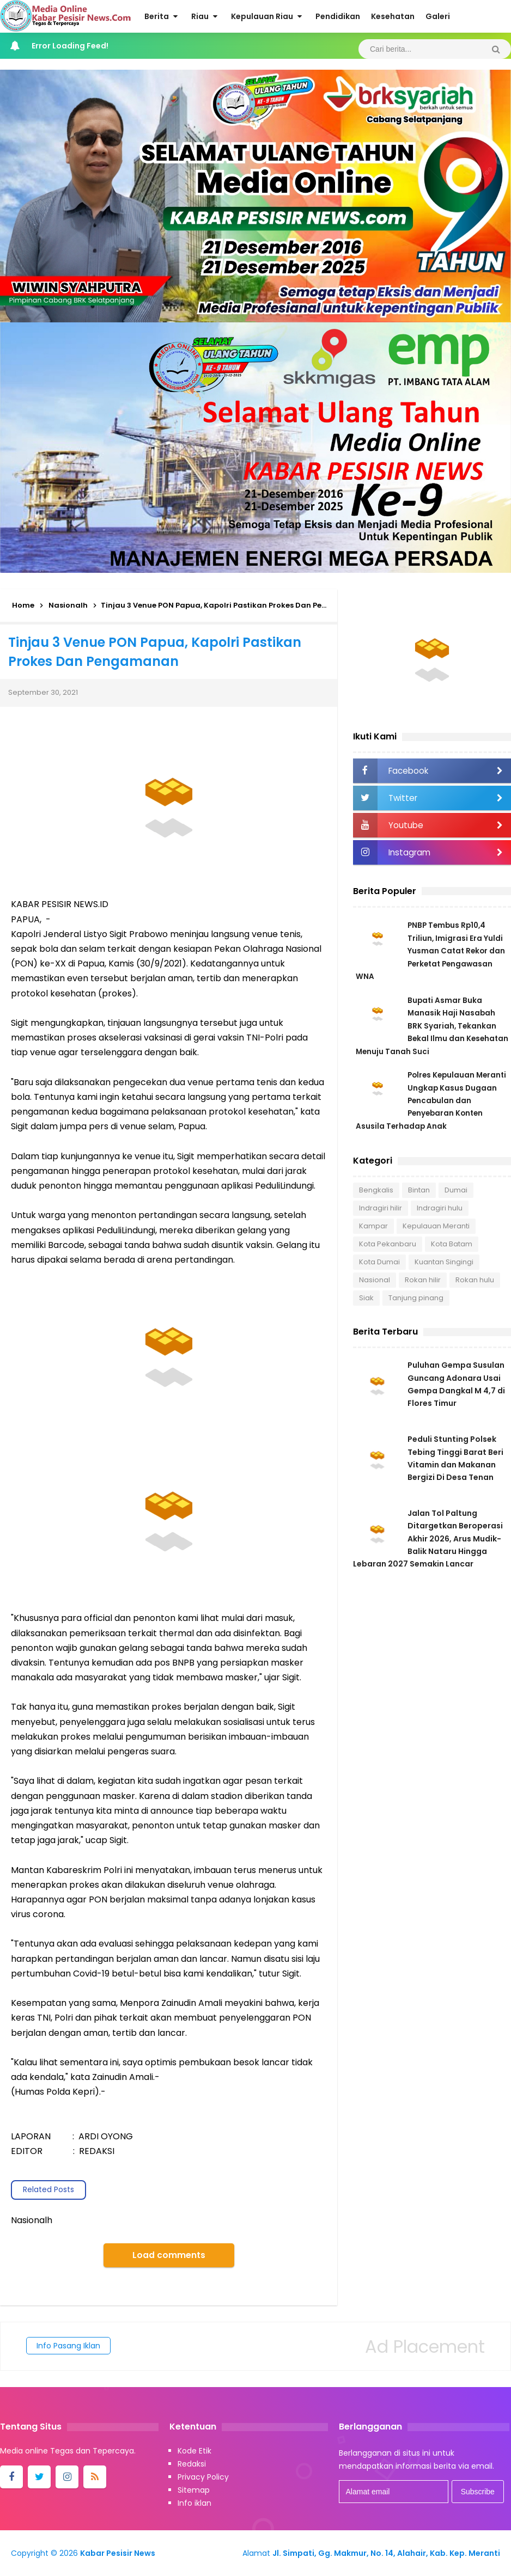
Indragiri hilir (380, 1212)
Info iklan (194, 2503)
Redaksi (192, 2463)
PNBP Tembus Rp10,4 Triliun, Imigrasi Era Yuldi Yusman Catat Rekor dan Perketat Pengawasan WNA (431, 951)
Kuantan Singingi (444, 1266)
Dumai (456, 1194)
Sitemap (194, 2490)
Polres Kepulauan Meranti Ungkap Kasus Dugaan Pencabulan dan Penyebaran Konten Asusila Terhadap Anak (431, 1103)
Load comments (168, 2255)
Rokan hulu (474, 1284)
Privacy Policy (203, 2476)
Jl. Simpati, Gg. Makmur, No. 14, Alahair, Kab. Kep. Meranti (386, 2553)
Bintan (419, 1194)
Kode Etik (194, 2450)
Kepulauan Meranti (436, 1230)
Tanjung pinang (415, 1302)
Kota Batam (451, 1248)
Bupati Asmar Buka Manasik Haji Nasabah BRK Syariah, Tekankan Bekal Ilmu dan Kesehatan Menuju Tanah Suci (426, 1027)
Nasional (374, 1284)
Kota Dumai (379, 1266)
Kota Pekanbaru (387, 1248)
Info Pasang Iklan (68, 2345)
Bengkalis (376, 1194)
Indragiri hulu (440, 1212)
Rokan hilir (423, 1284)
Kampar (373, 1230)
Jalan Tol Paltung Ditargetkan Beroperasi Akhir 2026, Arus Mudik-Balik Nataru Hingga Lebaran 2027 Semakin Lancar (428, 1548)
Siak (366, 1302)
